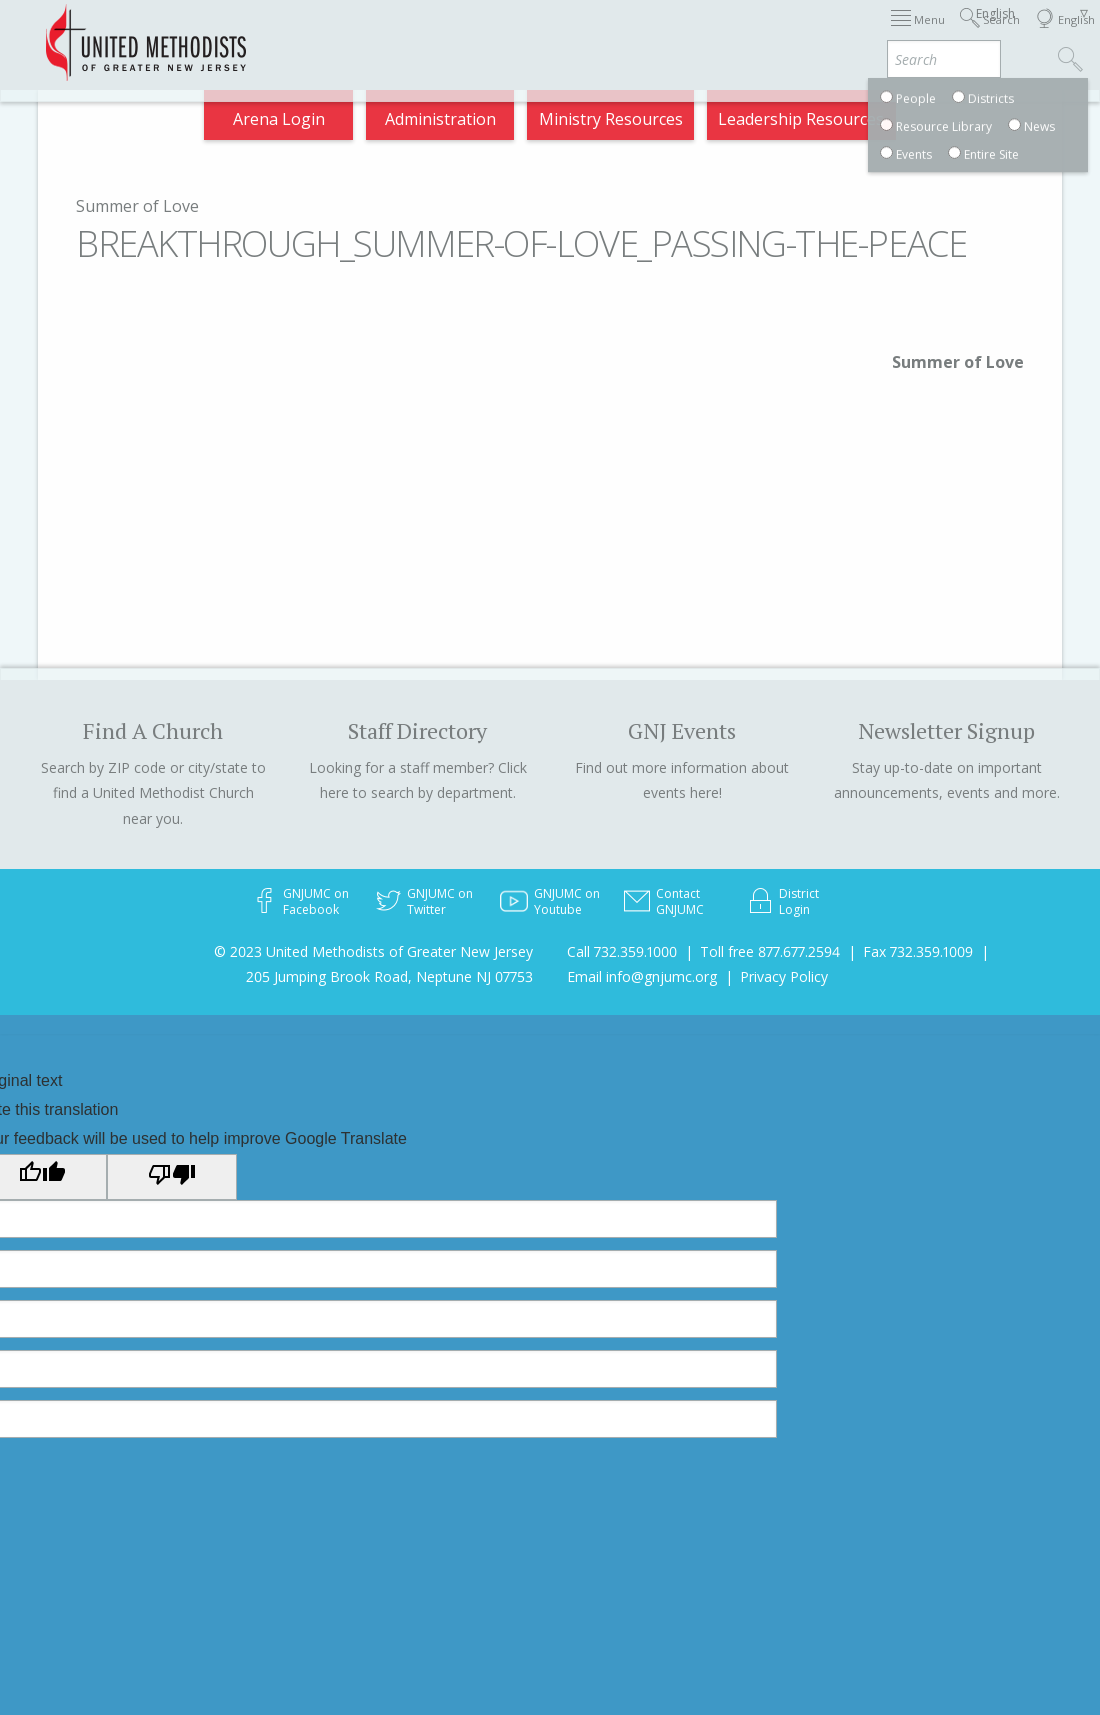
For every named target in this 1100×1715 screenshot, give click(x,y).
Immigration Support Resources (498, 32)
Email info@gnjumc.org (642, 976)
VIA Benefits (919, 32)
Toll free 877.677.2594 (770, 951)
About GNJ (653, 32)
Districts (731, 32)
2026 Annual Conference (297, 32)
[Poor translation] (172, 1177)
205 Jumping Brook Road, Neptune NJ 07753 (389, 976)
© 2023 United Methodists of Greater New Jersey (373, 951)
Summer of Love (137, 206)
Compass (928, 111)
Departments (819, 32)
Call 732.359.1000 (622, 951)
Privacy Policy (784, 976)
